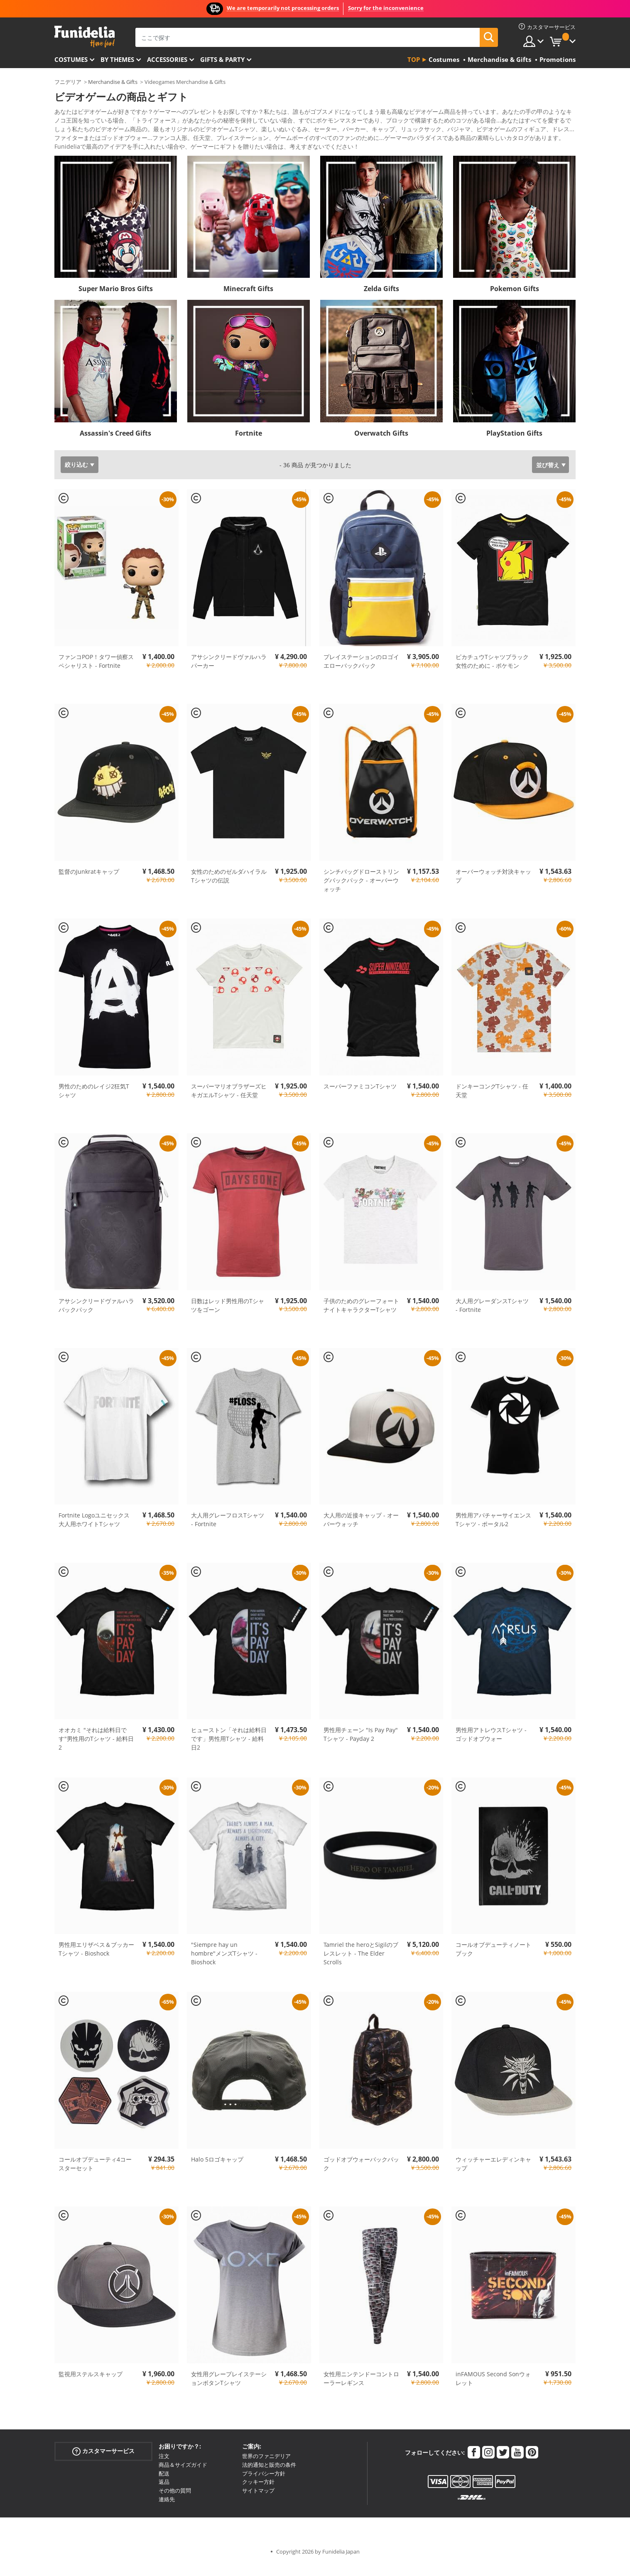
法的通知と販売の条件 (269, 2476)
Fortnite (248, 444)
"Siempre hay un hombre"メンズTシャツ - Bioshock (224, 1965)
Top (413, 59)
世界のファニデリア (266, 2467)
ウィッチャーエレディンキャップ (493, 2175)
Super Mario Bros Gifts (115, 300)
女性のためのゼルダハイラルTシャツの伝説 (229, 887)
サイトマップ (258, 2502)
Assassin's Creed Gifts (115, 444)
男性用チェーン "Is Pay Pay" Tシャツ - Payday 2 (361, 1746)
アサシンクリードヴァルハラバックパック (96, 1317)
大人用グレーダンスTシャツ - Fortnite (492, 1317)
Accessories (167, 59)
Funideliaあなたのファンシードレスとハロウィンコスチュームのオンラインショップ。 (84, 37)
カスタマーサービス (103, 2462)
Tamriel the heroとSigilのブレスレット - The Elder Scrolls (361, 1965)
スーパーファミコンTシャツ (360, 1098)
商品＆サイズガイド (183, 2476)
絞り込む (76, 476)
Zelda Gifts (381, 300)
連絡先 (167, 2511)
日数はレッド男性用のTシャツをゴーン (227, 1317)
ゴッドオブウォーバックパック (361, 2175)
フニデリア (67, 82)
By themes (117, 59)
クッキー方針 (258, 2493)
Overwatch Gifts (381, 444)
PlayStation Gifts (514, 444)
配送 (164, 2485)
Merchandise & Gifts (112, 82)
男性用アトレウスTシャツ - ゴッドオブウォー (491, 1746)
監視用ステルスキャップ (91, 2386)
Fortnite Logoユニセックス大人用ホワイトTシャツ (94, 1531)
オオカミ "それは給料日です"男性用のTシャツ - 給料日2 (96, 1750)
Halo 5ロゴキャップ (217, 2171)
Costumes (71, 59)
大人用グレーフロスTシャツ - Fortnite (227, 1531)
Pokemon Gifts (514, 300)
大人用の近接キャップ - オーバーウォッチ (361, 1531)
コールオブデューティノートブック (493, 1960)
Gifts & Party (222, 59)
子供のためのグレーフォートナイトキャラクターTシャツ (361, 1317)
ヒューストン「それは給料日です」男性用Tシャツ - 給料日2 (229, 1750)
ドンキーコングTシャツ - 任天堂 (492, 1102)
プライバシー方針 (263, 2485)
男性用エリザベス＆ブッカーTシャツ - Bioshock (96, 1960)
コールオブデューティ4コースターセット (95, 2175)
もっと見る (75, 157)
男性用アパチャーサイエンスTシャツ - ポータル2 (493, 1531)
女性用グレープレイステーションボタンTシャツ (229, 2390)
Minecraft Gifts (248, 300)
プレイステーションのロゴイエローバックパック (361, 672)
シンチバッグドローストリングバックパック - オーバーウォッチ (361, 891)
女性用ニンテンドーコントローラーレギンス (361, 2390)
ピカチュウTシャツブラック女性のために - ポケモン (492, 672)
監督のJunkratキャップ (89, 883)
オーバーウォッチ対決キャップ (493, 887)
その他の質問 (175, 2502)
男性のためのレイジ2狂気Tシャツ (94, 1102)
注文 (164, 2467)
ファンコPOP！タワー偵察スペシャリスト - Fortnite (96, 672)
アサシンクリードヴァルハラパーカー (229, 672)
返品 (164, 2493)
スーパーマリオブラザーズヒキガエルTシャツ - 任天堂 (229, 1102)
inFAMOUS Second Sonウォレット (493, 2390)
